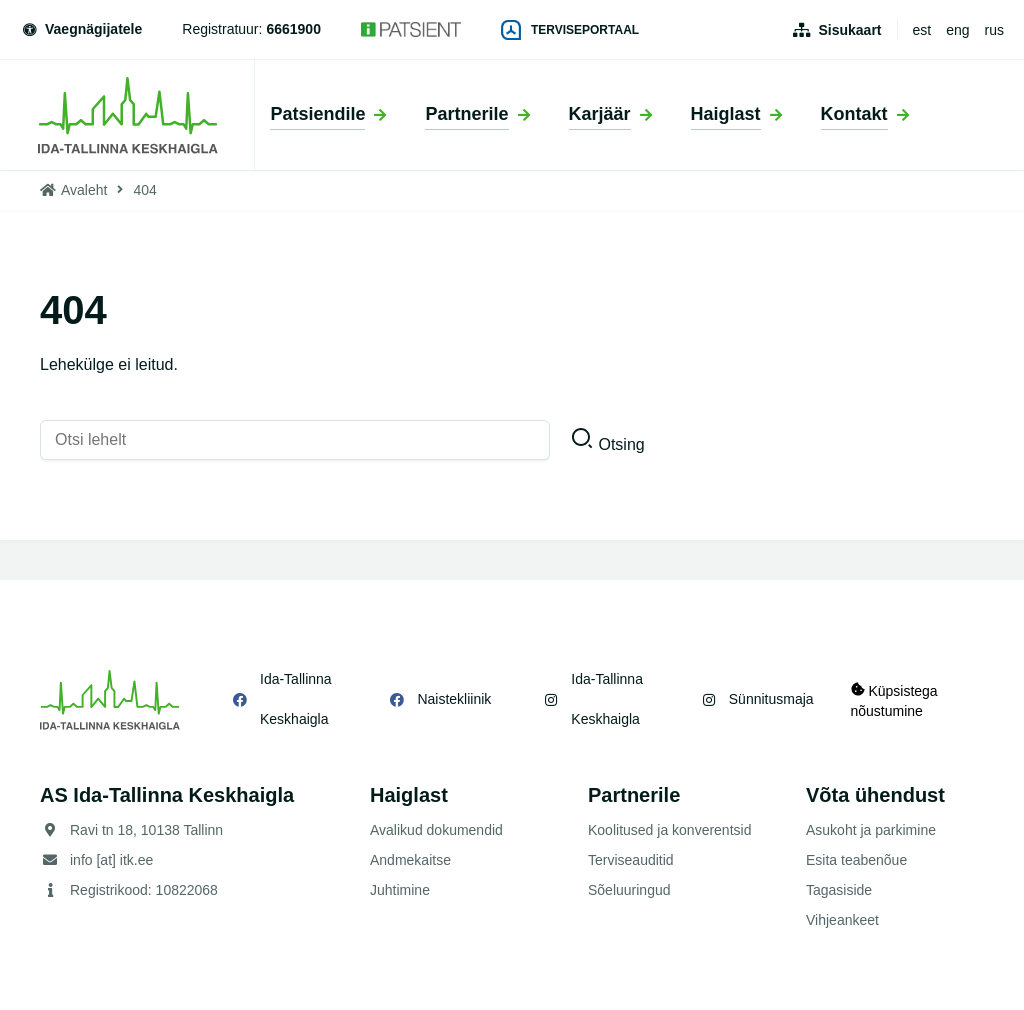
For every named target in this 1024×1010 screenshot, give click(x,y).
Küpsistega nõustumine (894, 699)
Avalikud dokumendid (436, 830)
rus (994, 30)
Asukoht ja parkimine (871, 830)
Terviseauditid (631, 860)
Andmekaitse (410, 860)
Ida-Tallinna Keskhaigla (296, 699)
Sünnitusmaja (768, 699)
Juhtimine (400, 890)
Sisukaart (849, 30)
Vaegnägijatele (81, 29)
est (922, 30)
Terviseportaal (570, 30)
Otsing (621, 444)
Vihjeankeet (842, 920)
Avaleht (84, 190)
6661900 (293, 29)
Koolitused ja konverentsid (669, 830)
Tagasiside (839, 890)
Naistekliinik (453, 699)
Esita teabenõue (856, 860)
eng (957, 30)
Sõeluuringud (629, 890)
